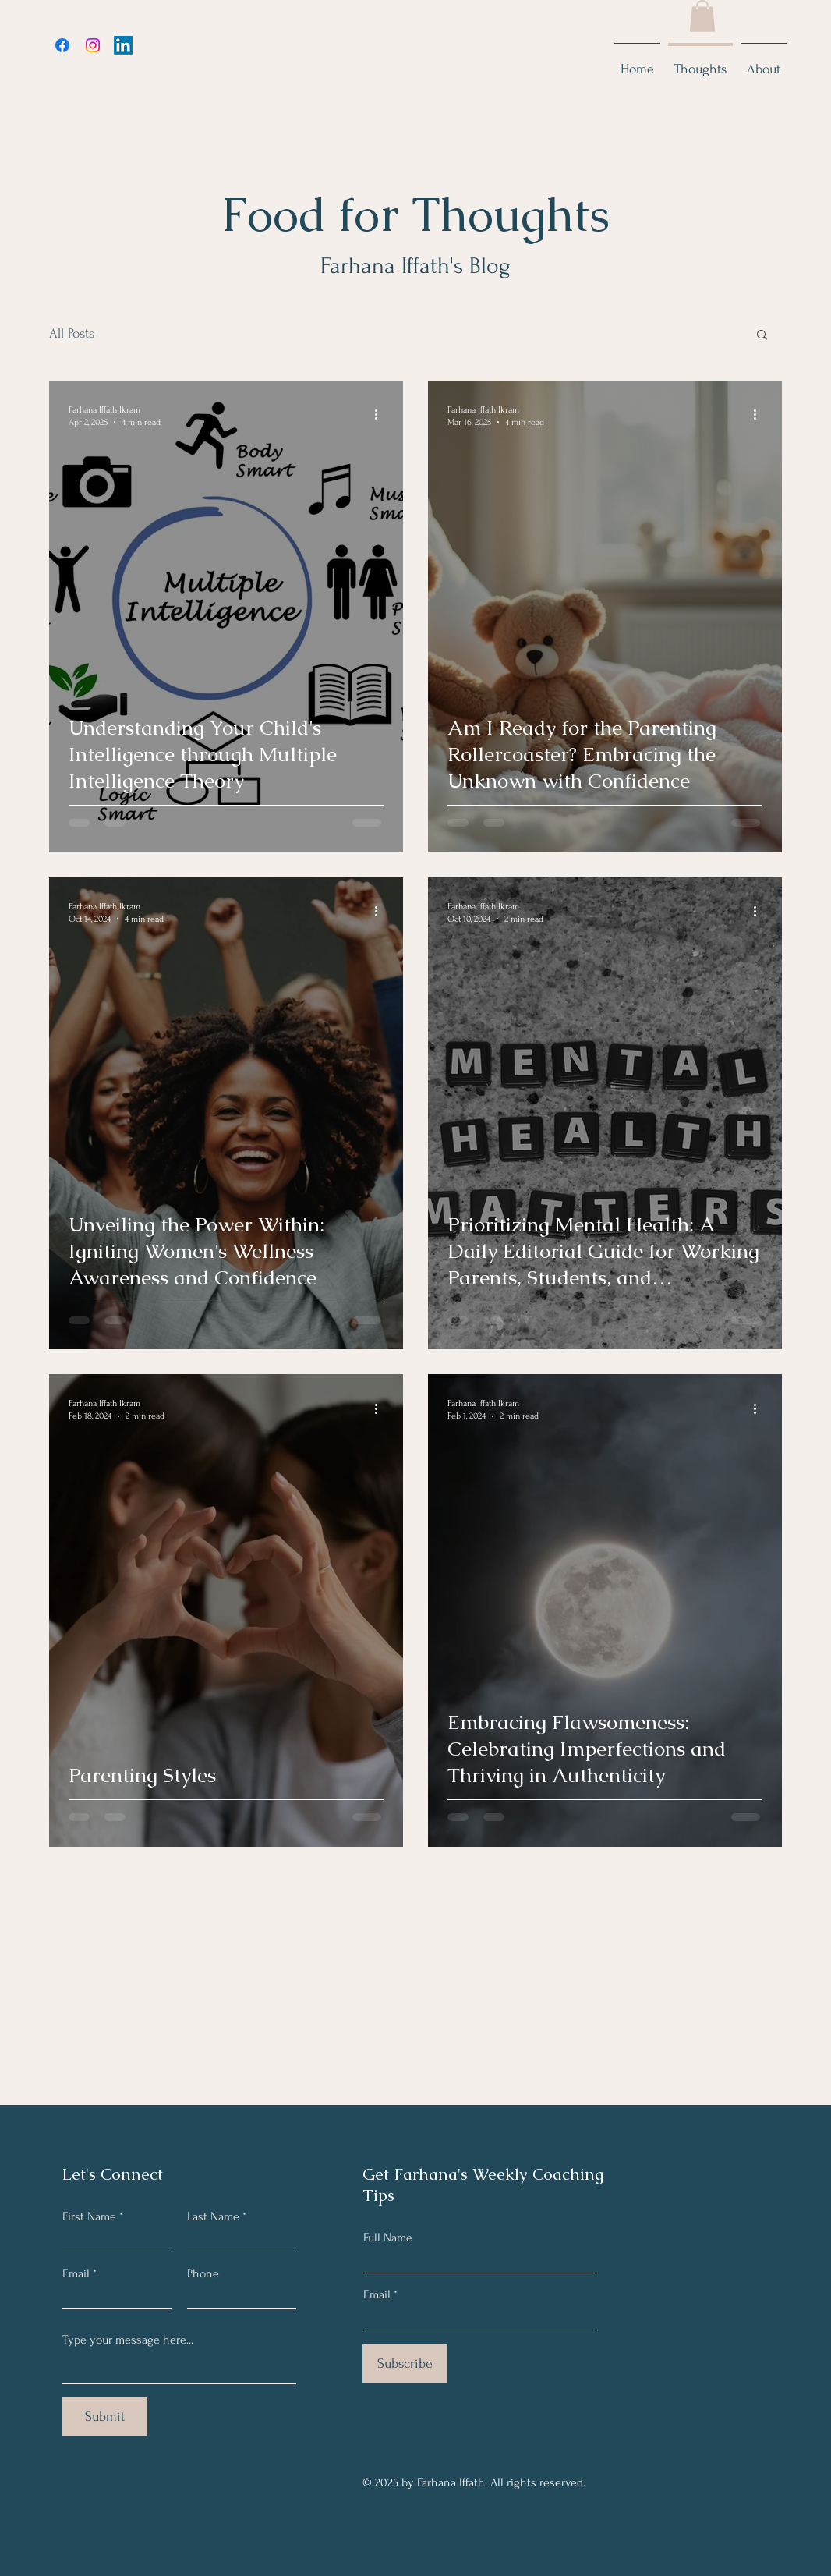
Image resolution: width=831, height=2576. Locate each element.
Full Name (387, 2237)
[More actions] (381, 415)
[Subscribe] (404, 2363)
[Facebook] (62, 45)
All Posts (71, 333)
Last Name (213, 2216)
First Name (89, 2216)
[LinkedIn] (123, 45)
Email (76, 2273)
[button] (702, 16)
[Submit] (104, 2416)
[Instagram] (92, 45)
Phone (203, 2273)
